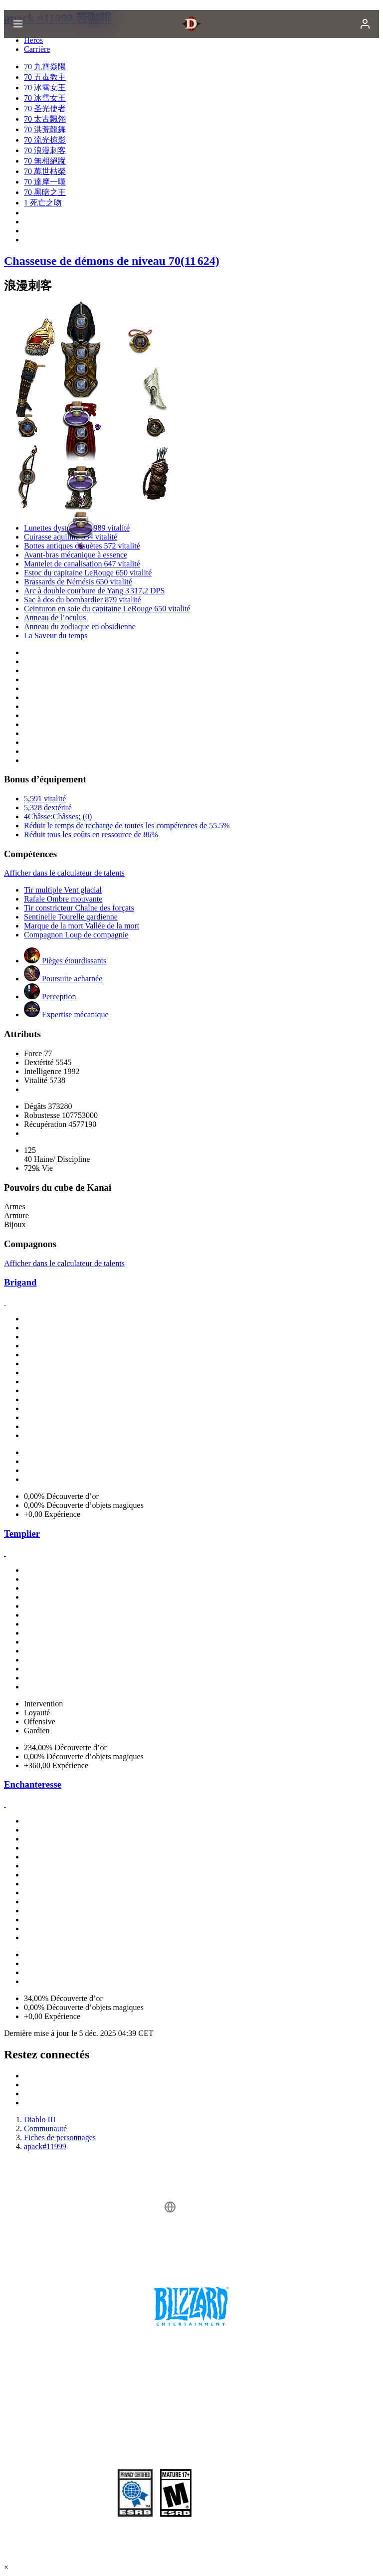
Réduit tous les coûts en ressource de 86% (91, 834)
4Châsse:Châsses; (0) (58, 816)
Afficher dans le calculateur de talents (64, 873)
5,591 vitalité (45, 798)
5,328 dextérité (48, 807)
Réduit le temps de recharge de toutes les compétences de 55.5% (126, 825)
